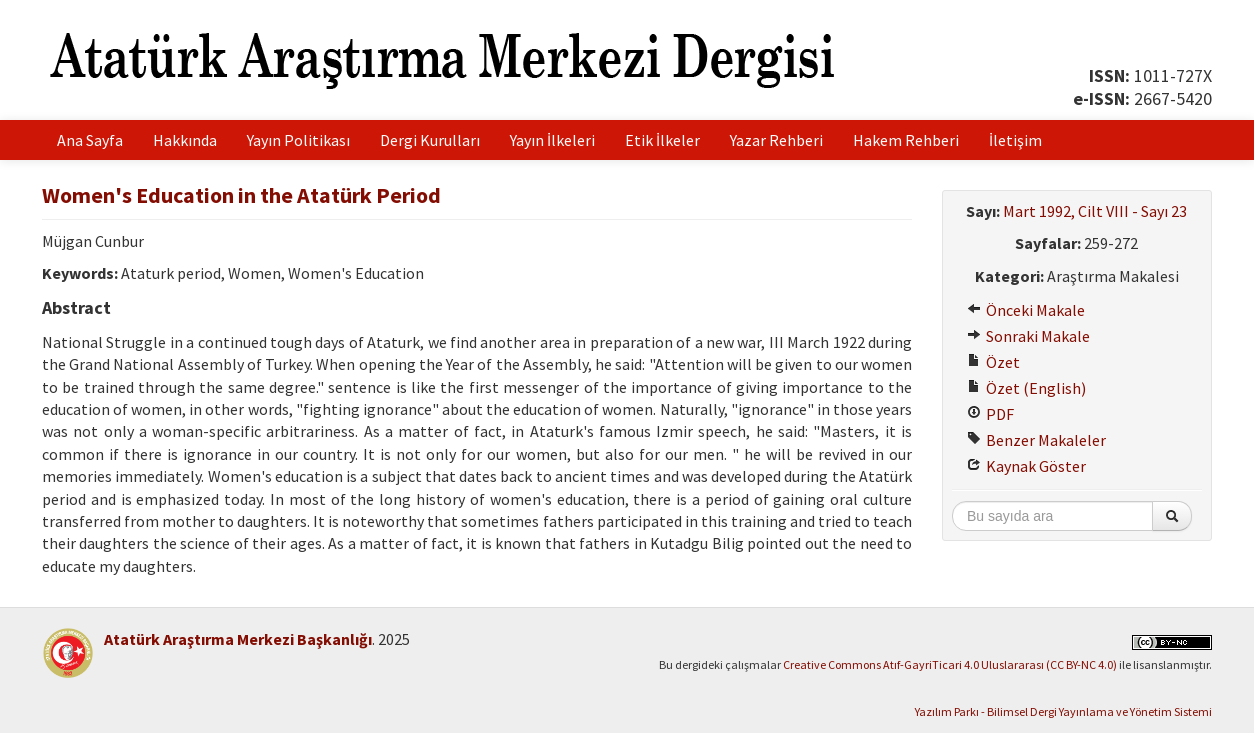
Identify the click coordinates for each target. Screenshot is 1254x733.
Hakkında (185, 140)
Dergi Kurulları (430, 140)
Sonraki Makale (1028, 336)
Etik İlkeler (662, 140)
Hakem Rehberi (906, 140)
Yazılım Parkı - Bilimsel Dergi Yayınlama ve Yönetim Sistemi (1063, 711)
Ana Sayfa (90, 140)
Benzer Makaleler (1036, 440)
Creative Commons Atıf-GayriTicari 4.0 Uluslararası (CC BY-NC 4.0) (950, 664)
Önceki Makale (1026, 310)
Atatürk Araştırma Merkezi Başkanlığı (238, 639)
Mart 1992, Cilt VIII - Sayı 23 (1095, 211)
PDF (990, 414)
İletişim (1015, 140)
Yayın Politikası (298, 140)
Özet (993, 362)
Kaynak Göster (1026, 466)
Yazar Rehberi (776, 140)
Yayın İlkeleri (552, 140)
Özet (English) (1026, 388)
